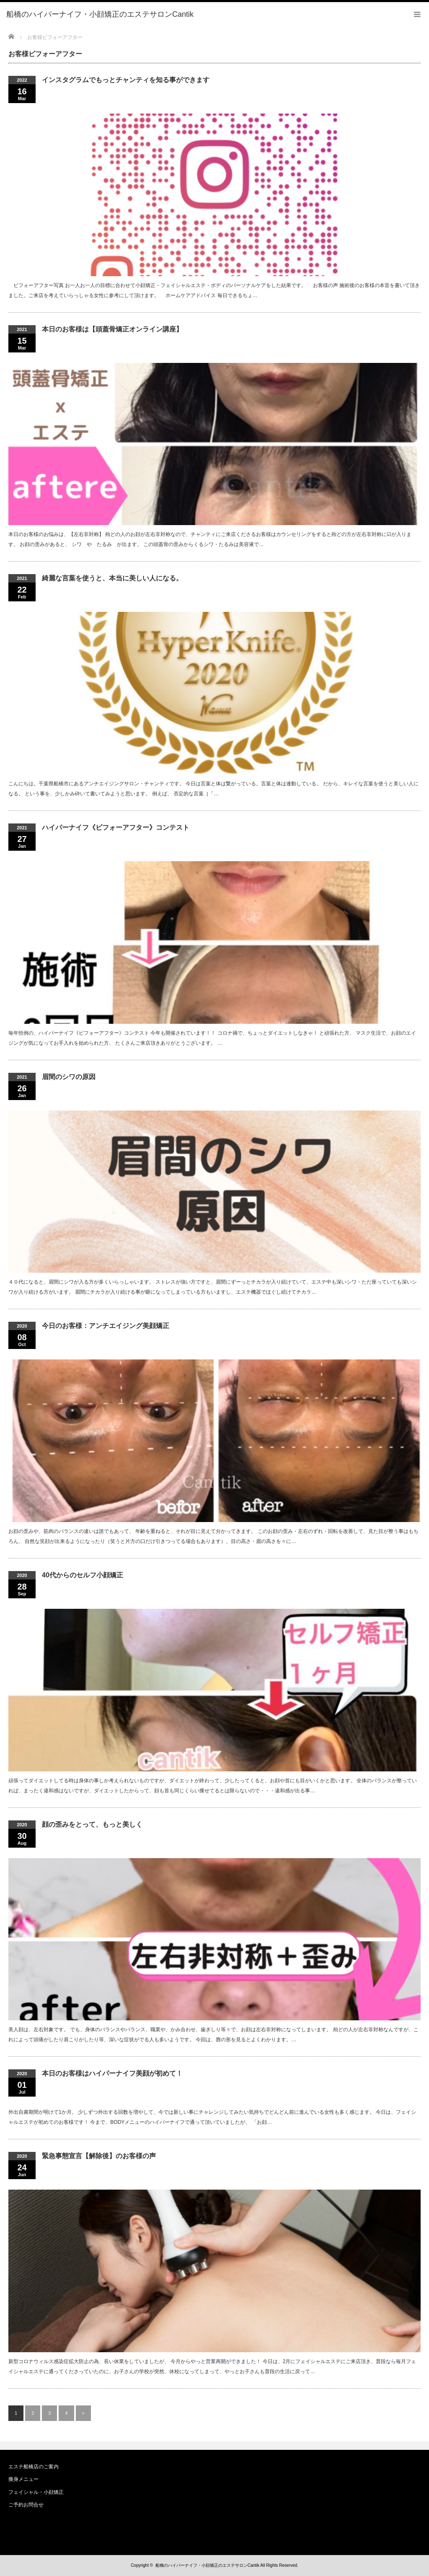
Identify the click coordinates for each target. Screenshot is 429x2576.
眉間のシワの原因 (69, 1076)
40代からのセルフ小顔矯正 (82, 1575)
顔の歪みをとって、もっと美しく (92, 1824)
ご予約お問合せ (26, 2505)
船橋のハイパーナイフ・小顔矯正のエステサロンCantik (207, 2565)
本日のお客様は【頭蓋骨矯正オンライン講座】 (112, 329)
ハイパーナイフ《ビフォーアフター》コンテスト (115, 827)
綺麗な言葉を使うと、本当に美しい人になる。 (112, 578)
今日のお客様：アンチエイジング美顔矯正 (105, 1325)
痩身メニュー (23, 2479)
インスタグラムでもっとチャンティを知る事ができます (125, 79)
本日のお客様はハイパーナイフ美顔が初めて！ (112, 2073)
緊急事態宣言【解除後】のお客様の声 (99, 2155)
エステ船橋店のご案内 (33, 2467)
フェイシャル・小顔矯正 (36, 2492)
